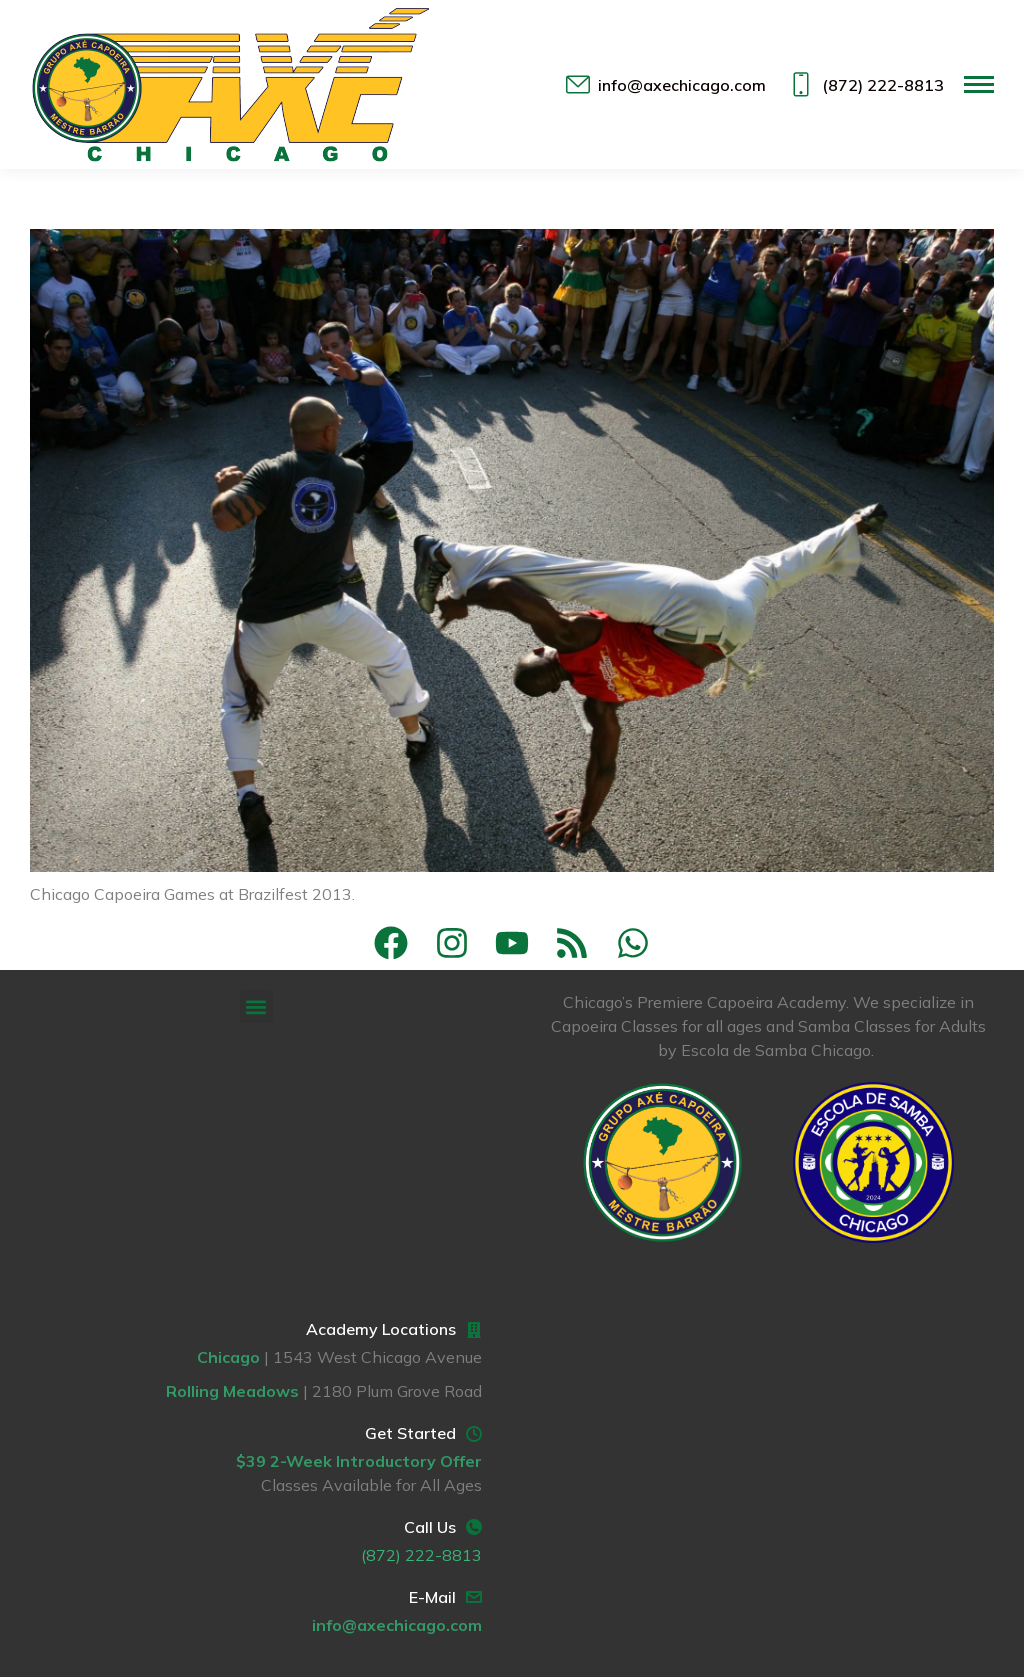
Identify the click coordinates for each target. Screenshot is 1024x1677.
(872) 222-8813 (865, 85)
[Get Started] (474, 1434)
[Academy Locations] (474, 1330)
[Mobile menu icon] (979, 84)
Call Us (430, 1527)
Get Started (410, 1433)
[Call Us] (474, 1527)
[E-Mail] (474, 1597)
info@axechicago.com (665, 85)
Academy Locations (381, 1329)
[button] (256, 1006)
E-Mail (432, 1597)
